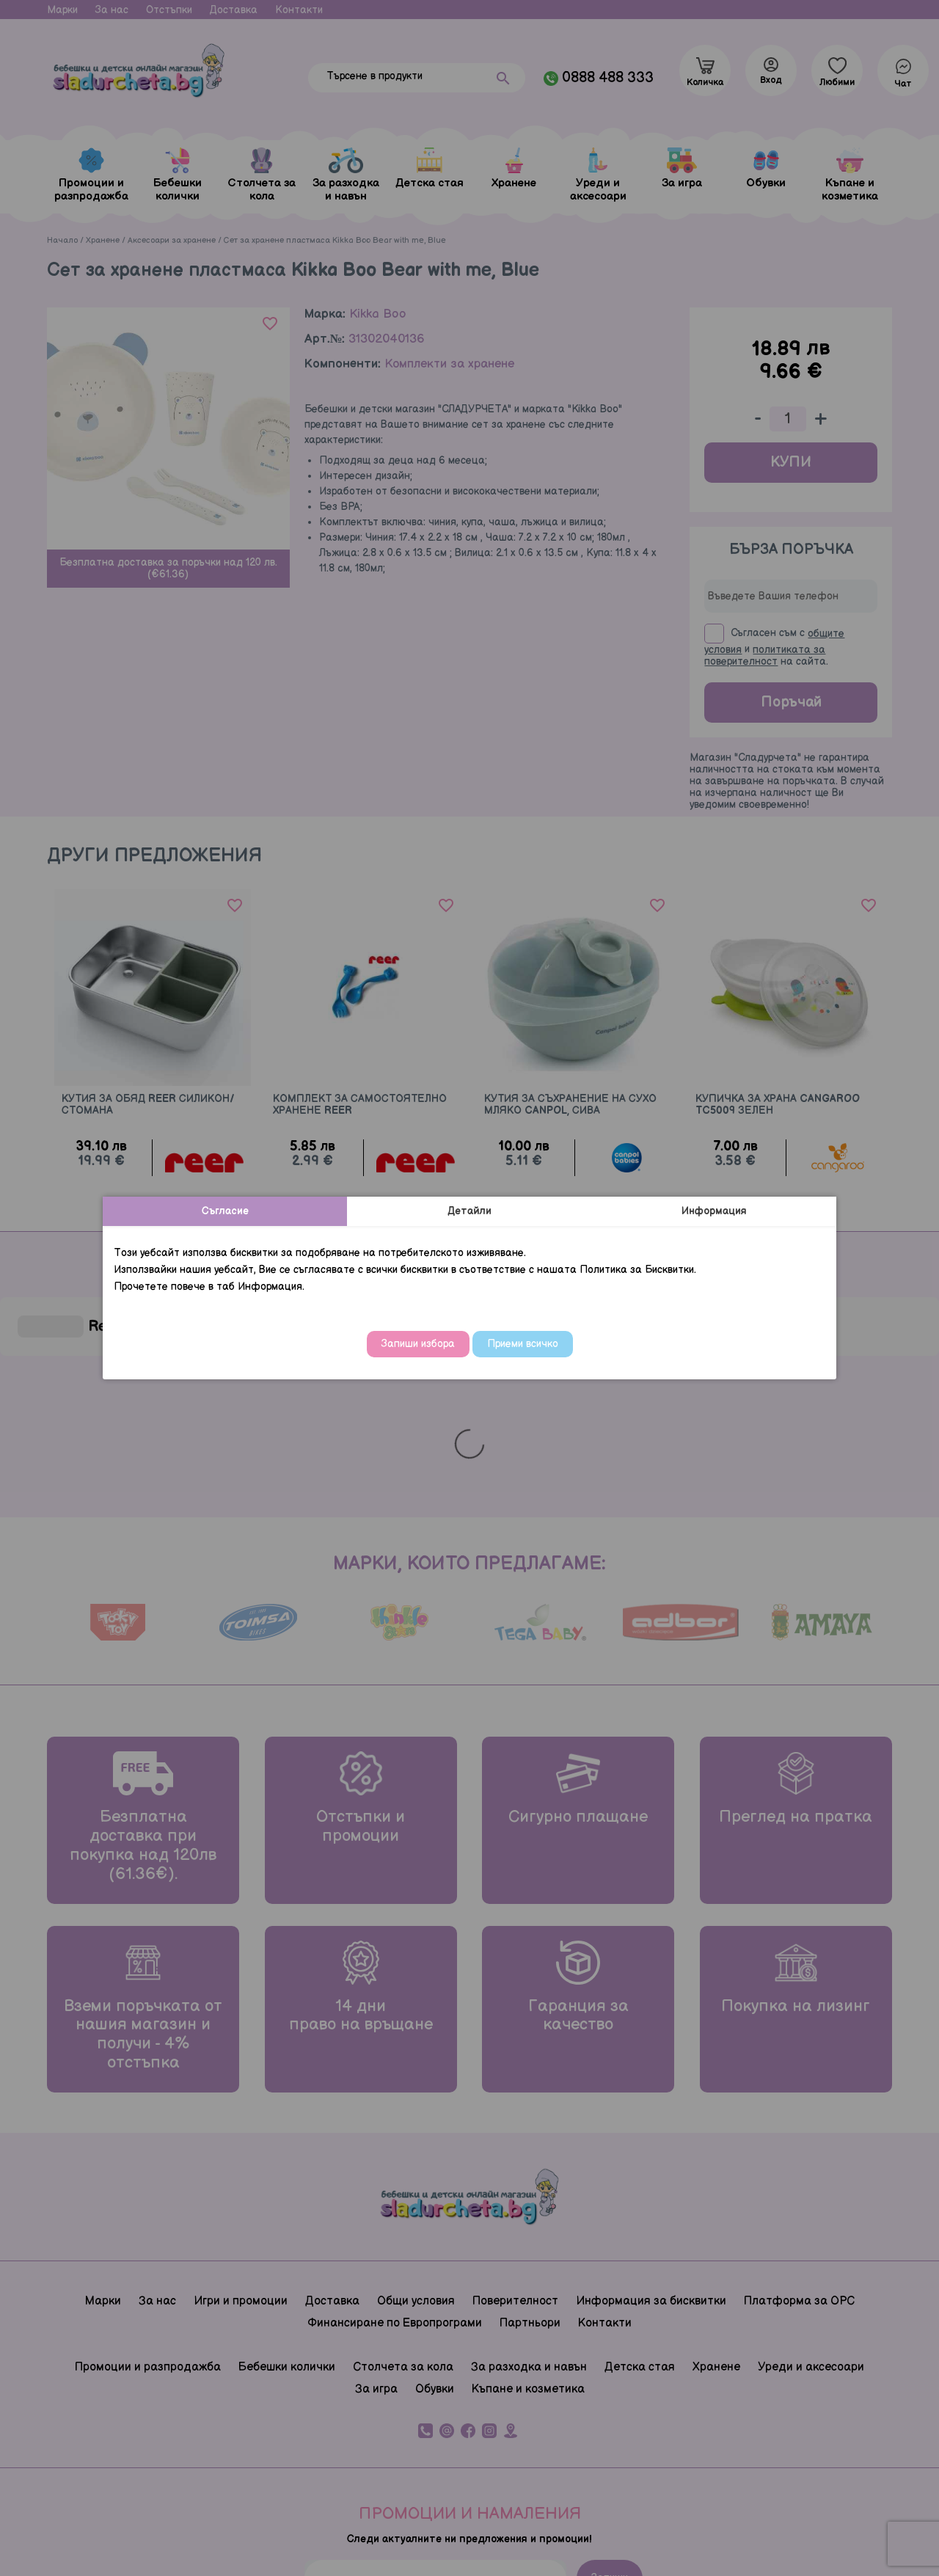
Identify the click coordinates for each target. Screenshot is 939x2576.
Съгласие (225, 1211)
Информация (714, 1211)
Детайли (469, 1211)
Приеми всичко (522, 1344)
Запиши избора (418, 1344)
